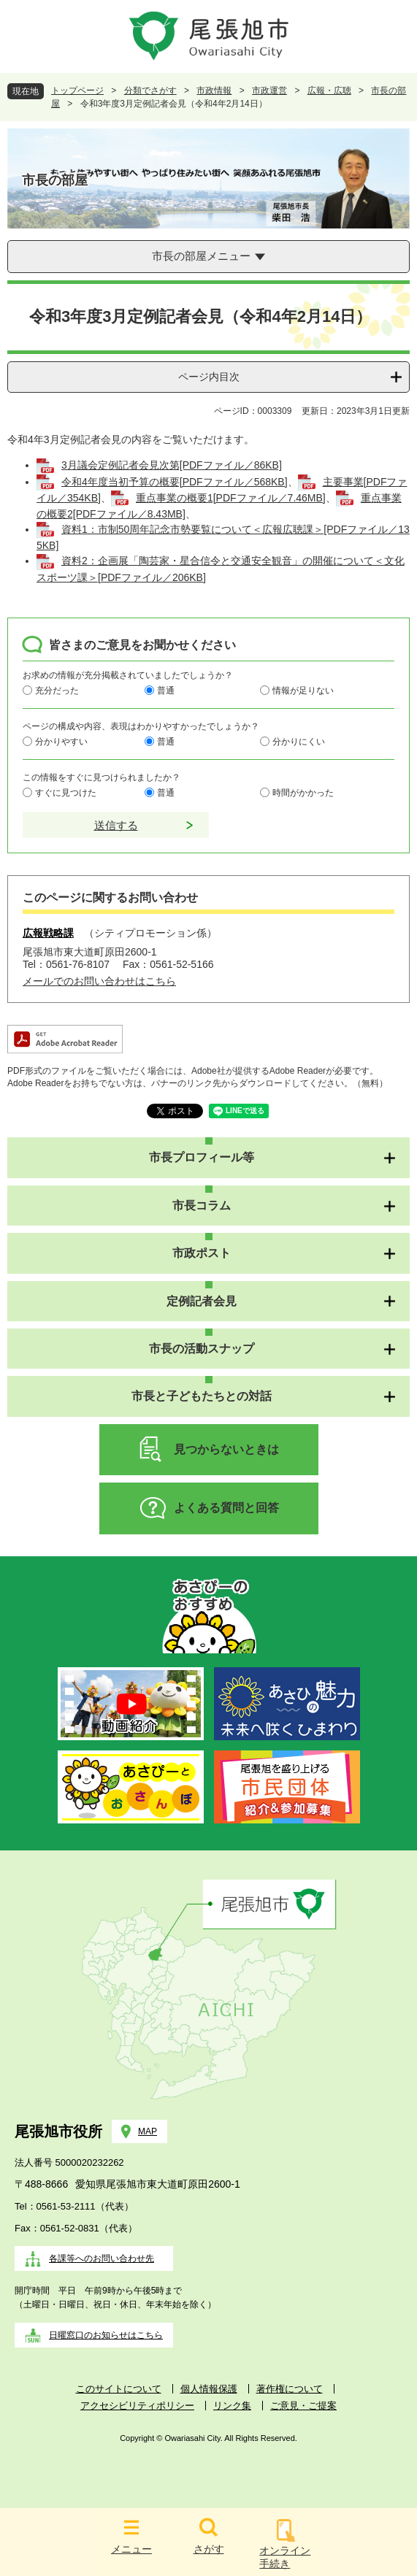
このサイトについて (118, 2388)
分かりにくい (298, 742)
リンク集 (232, 2405)
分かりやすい (61, 742)
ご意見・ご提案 (303, 2405)
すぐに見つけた (65, 793)
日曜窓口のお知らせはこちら (106, 2335)
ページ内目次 (209, 376)
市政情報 (214, 90)
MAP (147, 2131)
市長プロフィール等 (201, 1157)
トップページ (77, 90)
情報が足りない (303, 690)
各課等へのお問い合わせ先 (101, 2258)
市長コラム (201, 1205)
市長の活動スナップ (201, 1348)
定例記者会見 (202, 1301)
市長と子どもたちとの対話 (201, 1396)
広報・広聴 (329, 90)
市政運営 (269, 90)
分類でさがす (150, 90)
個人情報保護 (208, 2388)
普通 (166, 690)
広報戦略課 (48, 933)
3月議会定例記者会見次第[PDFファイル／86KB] (171, 465)
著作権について (289, 2388)
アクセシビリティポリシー (137, 2405)
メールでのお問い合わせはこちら (99, 981)
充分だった (57, 690)
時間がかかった (303, 793)
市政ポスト (201, 1253)
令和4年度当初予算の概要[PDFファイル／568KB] (174, 482)
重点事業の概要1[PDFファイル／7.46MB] (231, 498)
